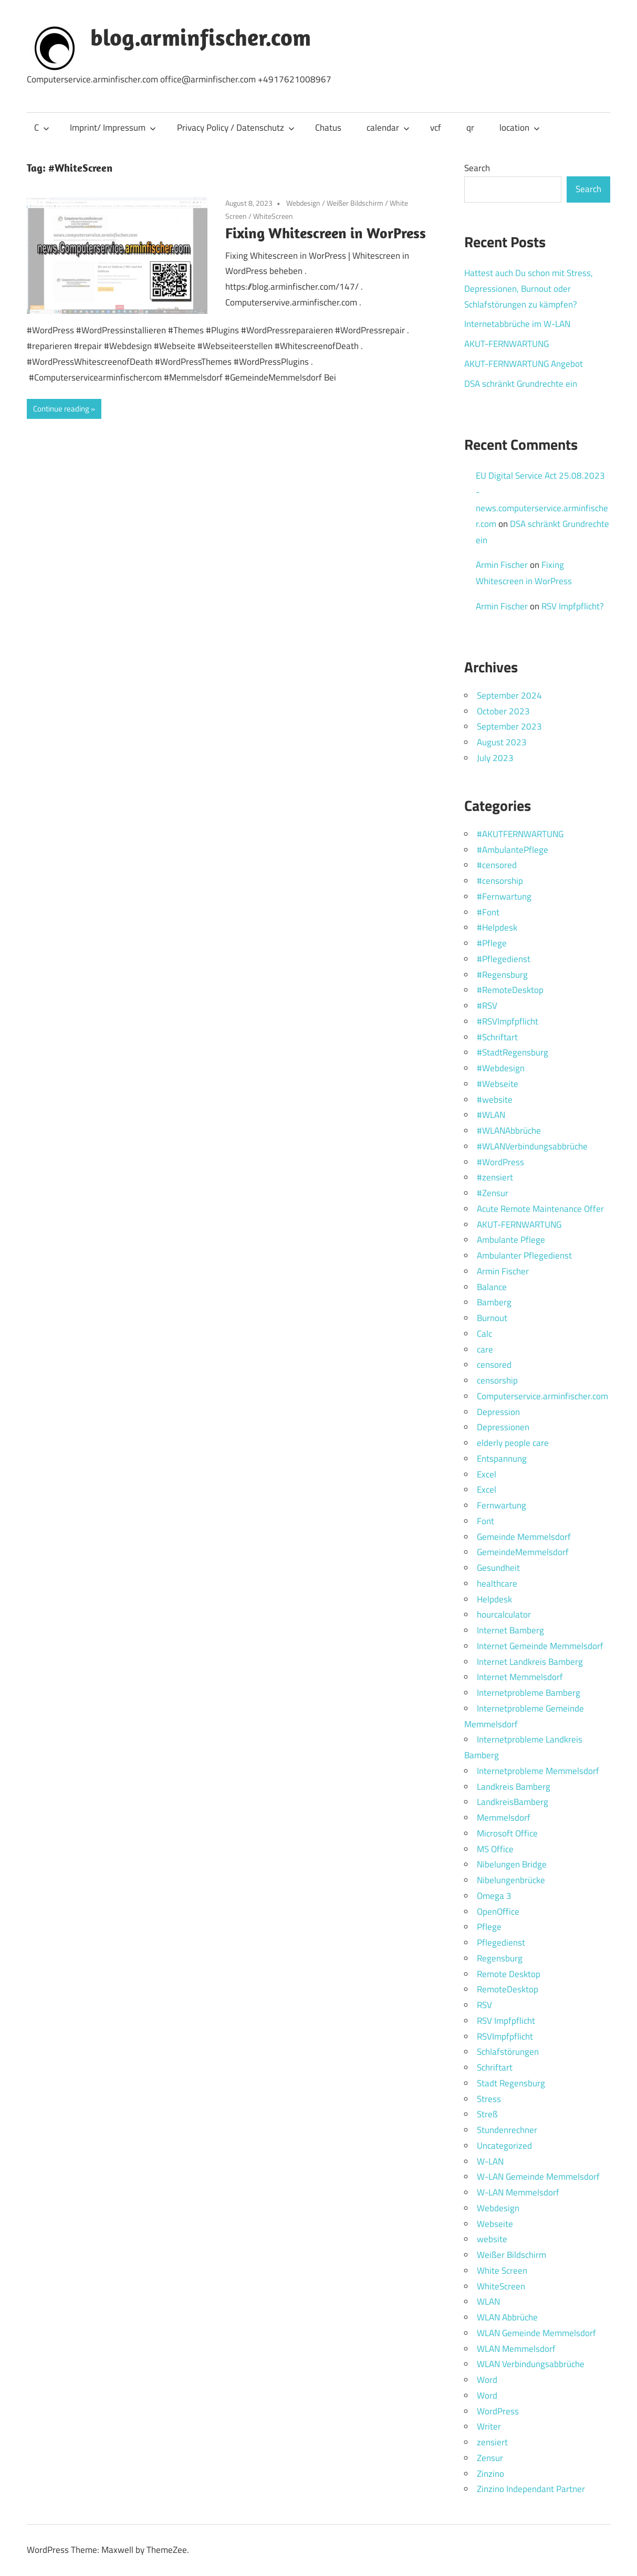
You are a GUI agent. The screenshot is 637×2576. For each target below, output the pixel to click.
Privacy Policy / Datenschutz (236, 127)
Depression (498, 1412)
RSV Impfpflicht (506, 2021)
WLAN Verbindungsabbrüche (530, 2364)
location (519, 127)
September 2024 (509, 695)
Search (477, 168)
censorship (497, 1380)
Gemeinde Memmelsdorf (524, 1537)
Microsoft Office (507, 1833)
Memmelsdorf (503, 1817)
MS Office (495, 1849)
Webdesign (303, 202)
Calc (484, 1333)
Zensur (490, 2458)
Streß (487, 2114)
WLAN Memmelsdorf (516, 2349)
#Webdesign (501, 1068)
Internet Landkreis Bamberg (530, 1662)
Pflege (489, 1927)
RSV (484, 2005)
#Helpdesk (497, 927)
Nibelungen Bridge (512, 1864)
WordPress (498, 2411)
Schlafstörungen (508, 2051)
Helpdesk (494, 1599)
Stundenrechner (507, 2130)
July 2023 (495, 758)
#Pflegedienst (503, 959)
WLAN (488, 2301)
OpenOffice (498, 1911)
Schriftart (495, 2067)
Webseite (495, 2224)
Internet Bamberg (510, 1630)
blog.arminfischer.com (200, 37)
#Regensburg (502, 974)
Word (487, 2380)
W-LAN (490, 2161)
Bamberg (494, 1302)
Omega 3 (494, 1896)
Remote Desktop (508, 1974)
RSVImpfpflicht (505, 2036)
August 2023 (502, 742)
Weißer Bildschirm (355, 202)
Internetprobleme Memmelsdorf (538, 1771)
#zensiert (495, 1177)
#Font (488, 912)
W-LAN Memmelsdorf (518, 2192)
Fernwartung (501, 1505)
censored (494, 1364)
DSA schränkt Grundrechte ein (520, 383)
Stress (489, 2099)
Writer (489, 2426)
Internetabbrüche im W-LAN (517, 324)
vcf (435, 127)
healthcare (497, 1583)
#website (495, 1099)
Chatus (328, 127)
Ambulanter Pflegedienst (524, 1255)
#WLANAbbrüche (509, 1130)
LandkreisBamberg (512, 1802)
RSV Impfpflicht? (572, 606)
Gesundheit (498, 1568)
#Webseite (497, 1084)
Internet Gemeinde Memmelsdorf (540, 1646)
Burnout (492, 1318)
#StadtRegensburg (512, 1052)
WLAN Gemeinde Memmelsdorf (536, 2333)
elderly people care (513, 1443)
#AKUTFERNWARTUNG (520, 834)
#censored (497, 865)
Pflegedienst (501, 1942)
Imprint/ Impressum (113, 127)
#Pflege (492, 943)
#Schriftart (497, 1037)
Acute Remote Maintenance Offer (540, 1209)
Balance (492, 1287)
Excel (486, 1474)
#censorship (500, 881)
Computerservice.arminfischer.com (542, 1396)
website (492, 2239)
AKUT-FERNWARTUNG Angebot (523, 364)
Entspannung (502, 1458)
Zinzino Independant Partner (531, 2489)
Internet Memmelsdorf (520, 1677)
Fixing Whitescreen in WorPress (325, 233)
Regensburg (500, 1958)
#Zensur (492, 1193)
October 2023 (503, 711)
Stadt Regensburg (511, 2083)
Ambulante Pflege (511, 1240)
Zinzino (490, 2473)
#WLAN (491, 1115)
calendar (388, 127)
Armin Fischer (502, 565)
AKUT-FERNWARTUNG (506, 344)
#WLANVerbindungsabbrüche (532, 1146)
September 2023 (509, 726)
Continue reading (61, 409)
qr (470, 127)
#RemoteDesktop (510, 990)
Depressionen (503, 1427)
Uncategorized (504, 2145)
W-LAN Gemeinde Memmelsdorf (538, 2176)
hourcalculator (504, 1614)
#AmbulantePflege (512, 850)
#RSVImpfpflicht (507, 1021)
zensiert (492, 2442)
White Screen (502, 2270)
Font (485, 1521)
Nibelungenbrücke (511, 1880)
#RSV (487, 1005)
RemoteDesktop (507, 1989)
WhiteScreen (273, 215)
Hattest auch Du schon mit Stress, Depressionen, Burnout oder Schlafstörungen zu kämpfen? (528, 288)
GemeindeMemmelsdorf (523, 1552)
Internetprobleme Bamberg (528, 1692)
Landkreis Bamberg (513, 1786)
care (485, 1349)
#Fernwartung (504, 896)
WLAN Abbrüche (507, 2317)
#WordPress (500, 1162)
